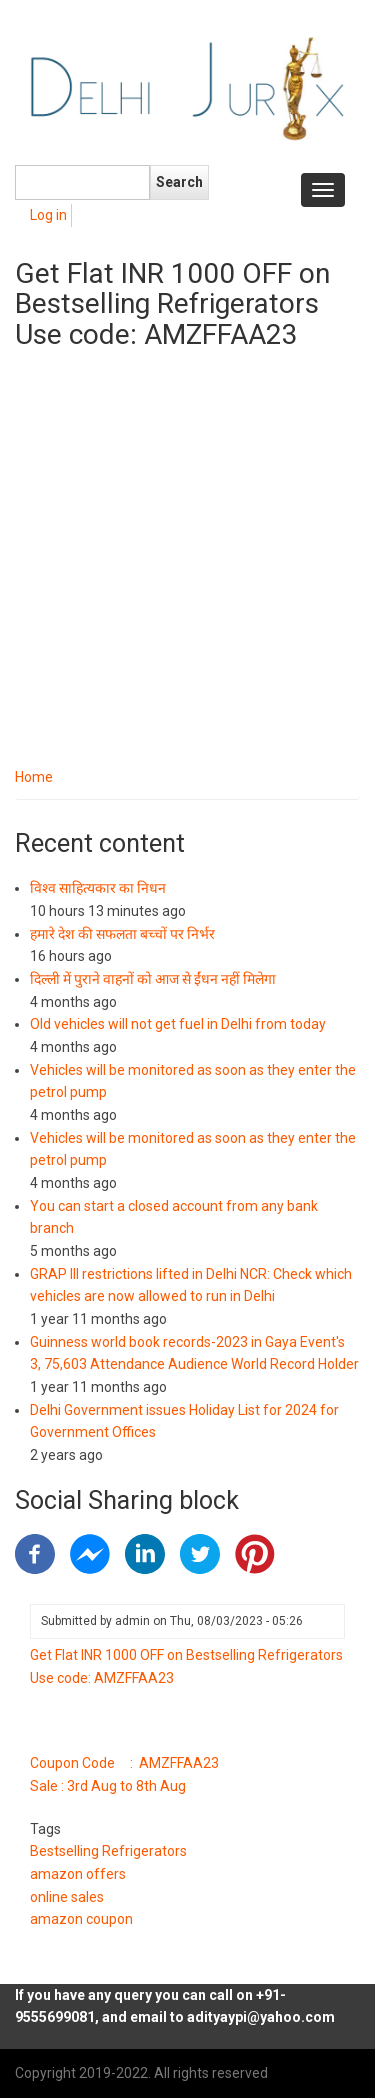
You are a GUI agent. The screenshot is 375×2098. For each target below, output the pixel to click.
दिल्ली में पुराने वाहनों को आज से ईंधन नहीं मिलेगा (153, 979)
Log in (48, 215)
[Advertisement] (187, 568)
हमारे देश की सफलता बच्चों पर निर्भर (122, 934)
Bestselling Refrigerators (108, 1851)
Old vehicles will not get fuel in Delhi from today (178, 1024)
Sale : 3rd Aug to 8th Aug (108, 1786)
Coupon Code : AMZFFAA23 (124, 1763)
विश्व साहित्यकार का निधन (98, 888)
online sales (67, 1897)
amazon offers (78, 1874)
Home (34, 777)
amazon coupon (81, 1919)
